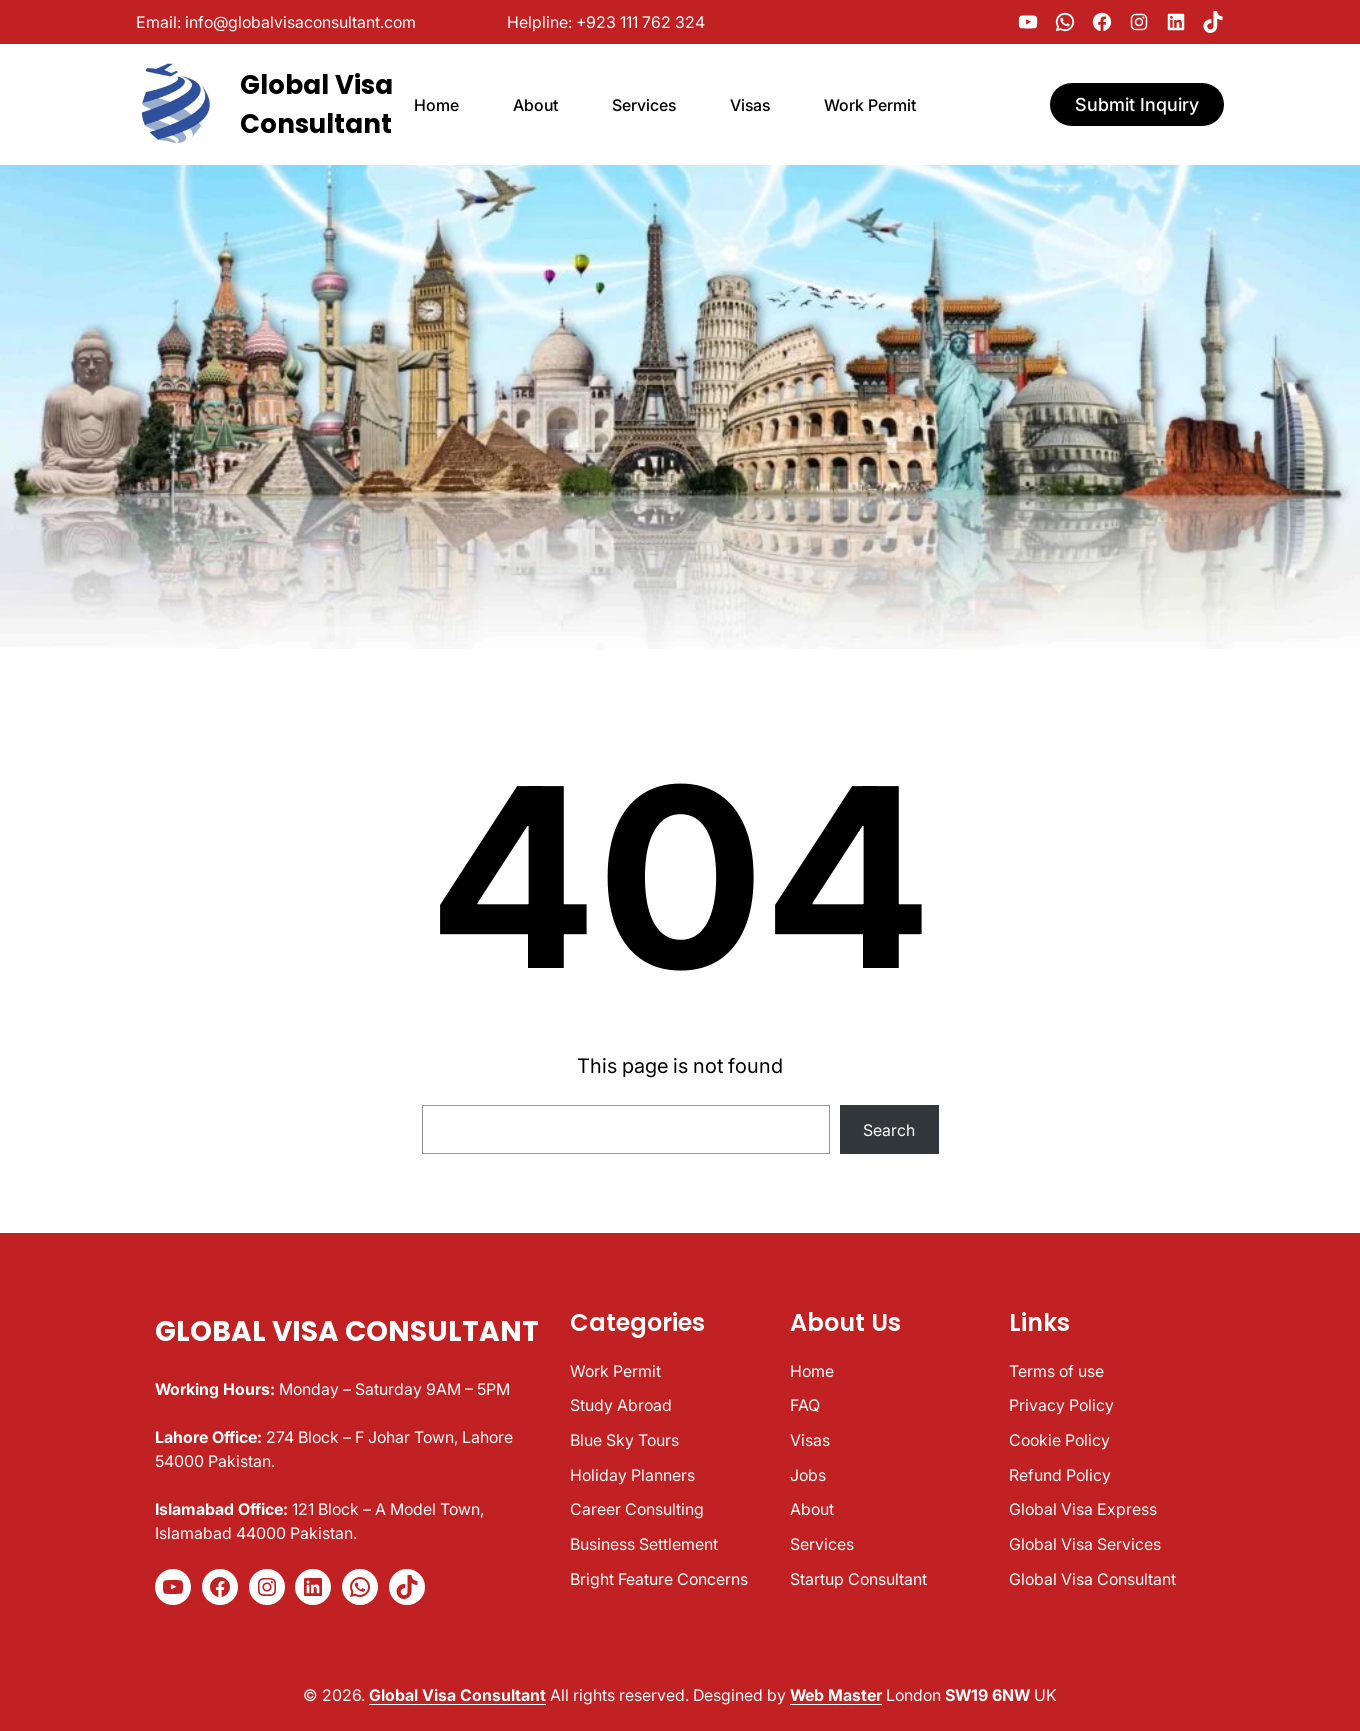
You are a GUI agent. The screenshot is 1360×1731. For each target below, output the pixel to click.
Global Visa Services (1085, 1544)
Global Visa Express (1083, 1509)
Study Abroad (621, 1405)
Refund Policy (1060, 1475)
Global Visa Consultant (347, 1331)
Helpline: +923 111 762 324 (606, 22)
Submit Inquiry (1137, 104)
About (812, 1509)
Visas (810, 1440)
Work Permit (615, 1371)
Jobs (808, 1475)
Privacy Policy (1061, 1405)
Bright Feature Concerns (659, 1579)
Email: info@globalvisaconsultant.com (276, 22)
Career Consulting (637, 1509)
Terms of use (1056, 1371)
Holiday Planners (632, 1475)
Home (812, 1371)
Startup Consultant (858, 1579)
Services (822, 1544)
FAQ (805, 1405)
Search (889, 1130)
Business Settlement (644, 1544)
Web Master (836, 1695)
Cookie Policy (1059, 1440)
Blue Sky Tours (624, 1440)
